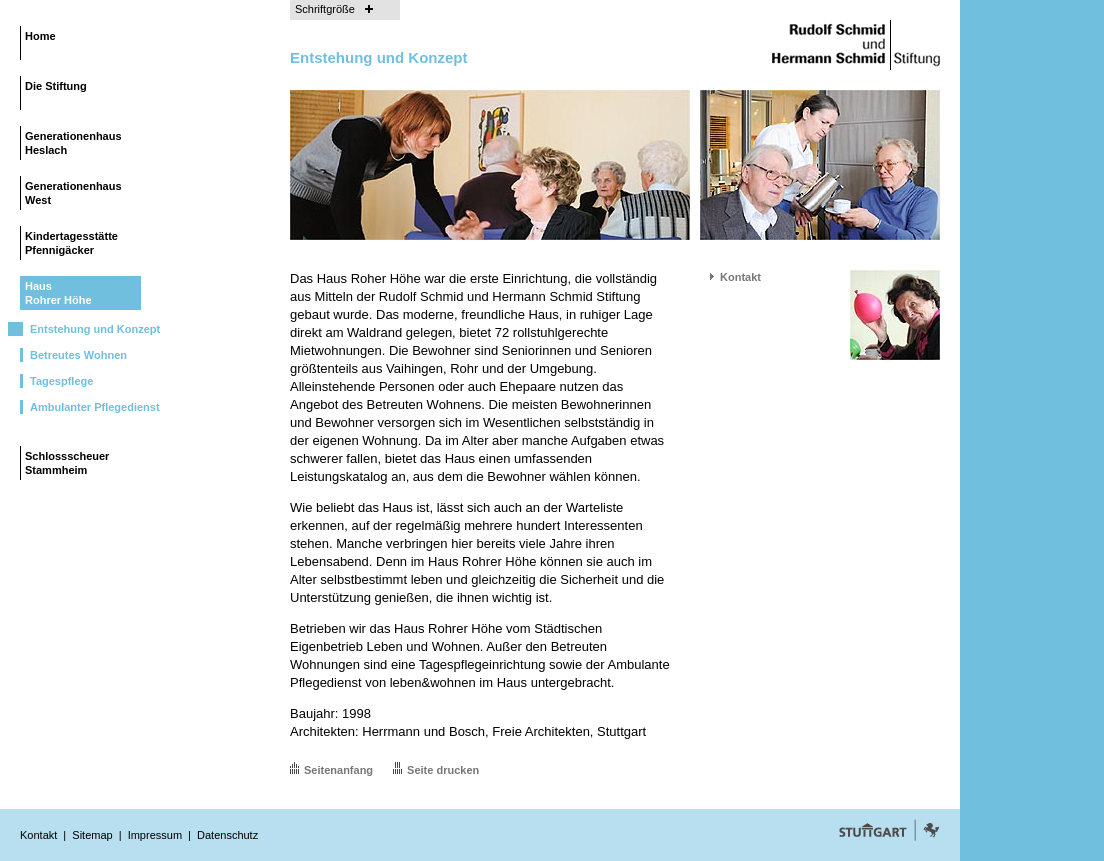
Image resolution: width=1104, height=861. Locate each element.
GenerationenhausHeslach (73, 143)
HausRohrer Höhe (58, 293)
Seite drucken (443, 770)
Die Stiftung (56, 86)
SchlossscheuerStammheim (67, 463)
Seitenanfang (338, 770)
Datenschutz (227, 835)
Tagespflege (61, 381)
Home (40, 36)
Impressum (155, 835)
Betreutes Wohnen (78, 355)
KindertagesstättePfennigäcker (71, 243)
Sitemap (92, 835)
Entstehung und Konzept (95, 329)
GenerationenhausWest (73, 193)
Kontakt (740, 277)
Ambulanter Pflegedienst (95, 407)
